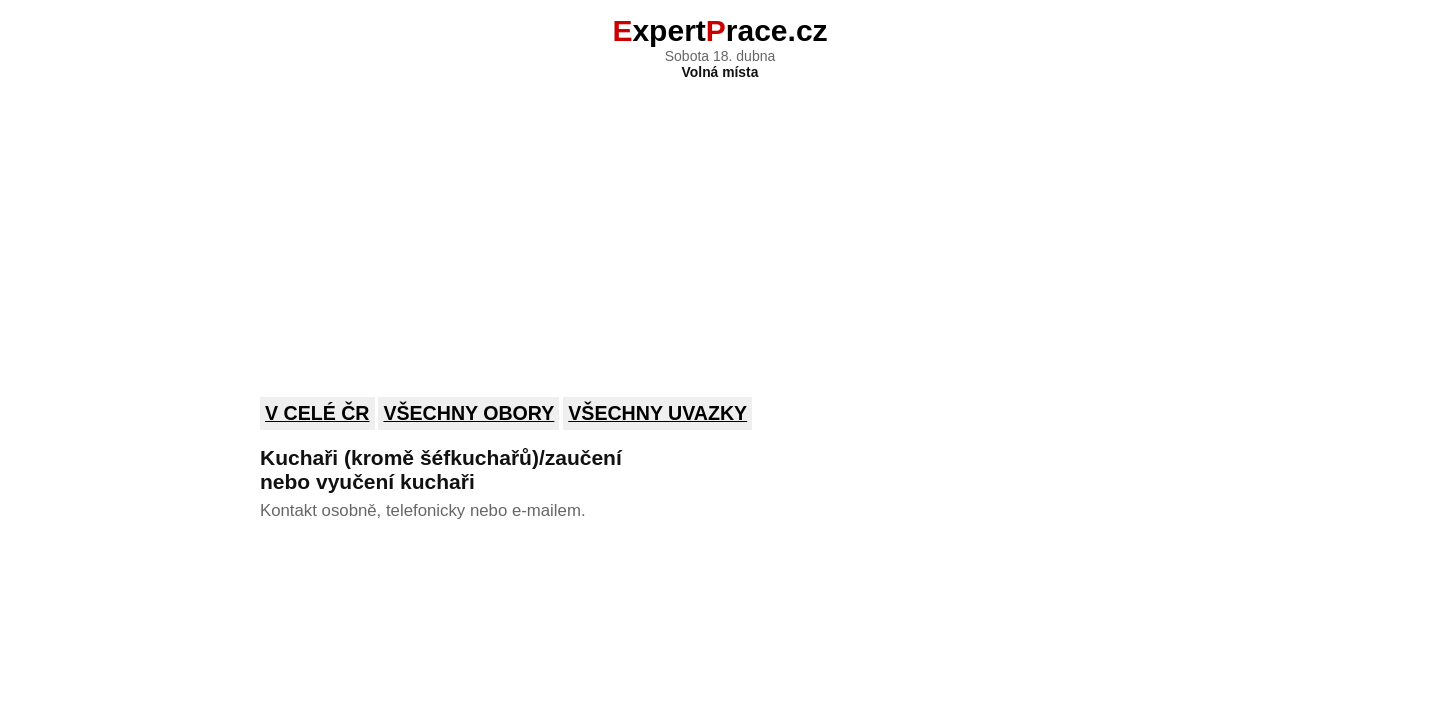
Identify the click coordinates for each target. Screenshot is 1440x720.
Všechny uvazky (657, 413)
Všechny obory (468, 413)
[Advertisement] (720, 225)
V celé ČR (317, 413)
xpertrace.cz (719, 30)
